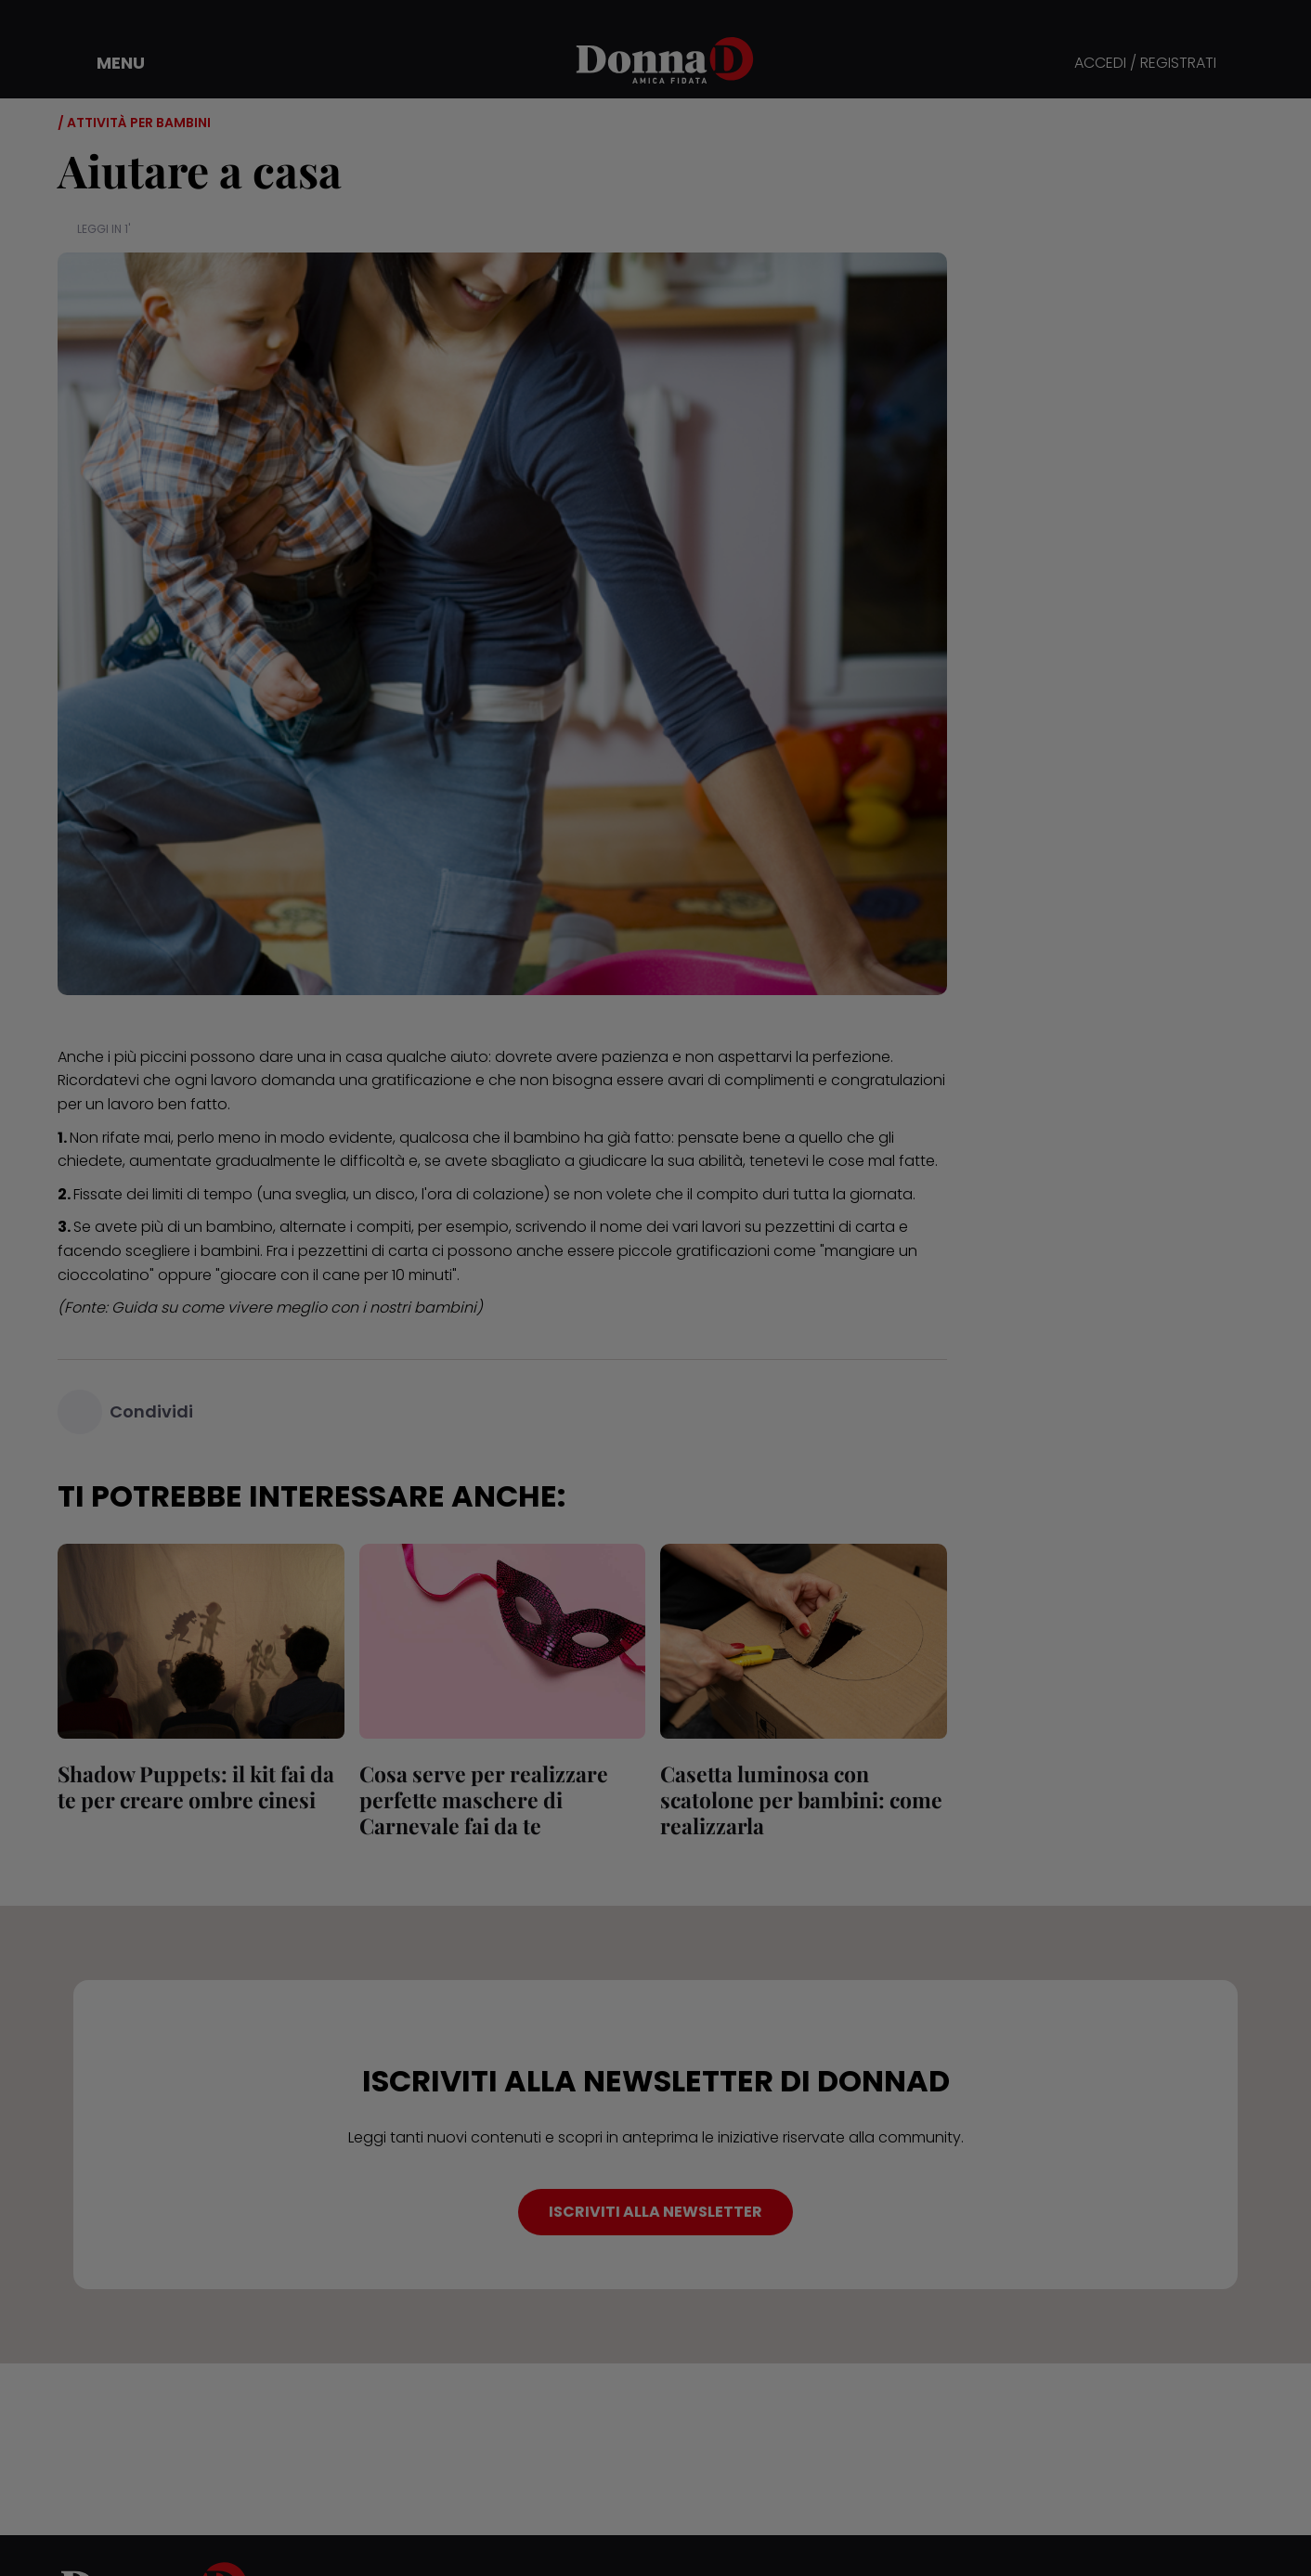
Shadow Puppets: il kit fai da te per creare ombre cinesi (196, 1786)
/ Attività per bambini (134, 122)
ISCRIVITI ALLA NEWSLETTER (655, 2211)
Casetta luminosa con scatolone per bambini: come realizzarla (801, 1799)
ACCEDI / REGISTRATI (1145, 63)
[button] (108, 63)
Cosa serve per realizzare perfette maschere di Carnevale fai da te (483, 1799)
